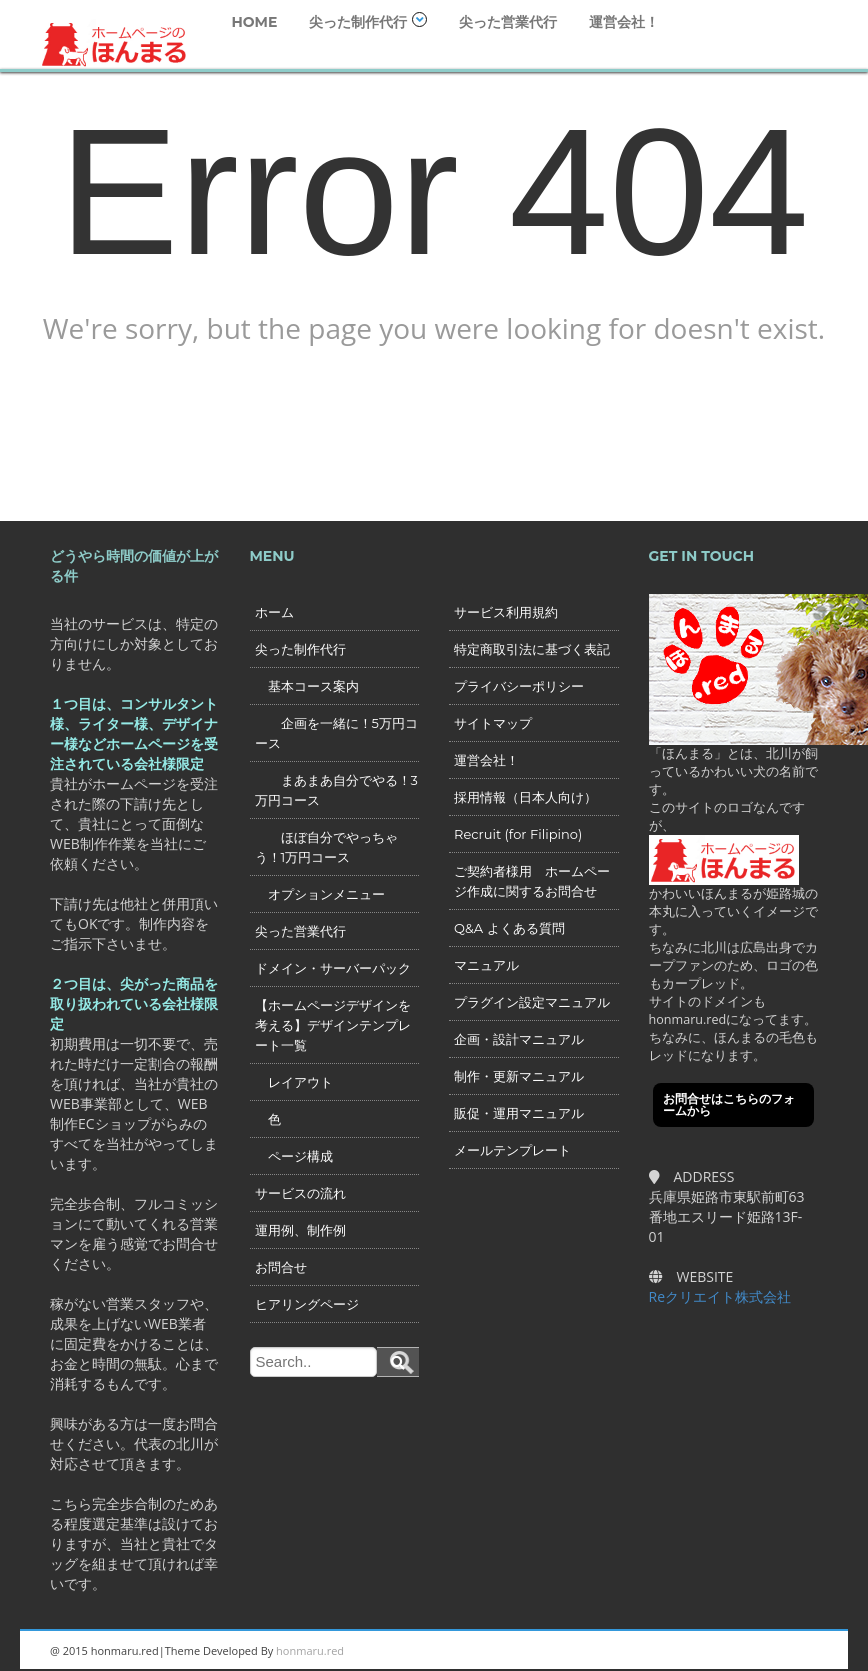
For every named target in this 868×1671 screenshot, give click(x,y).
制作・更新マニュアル (519, 1076)
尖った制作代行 (368, 21)
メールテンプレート (512, 1150)
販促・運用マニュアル (519, 1113)
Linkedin (658, 1651)
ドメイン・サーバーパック (333, 968)
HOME (254, 22)
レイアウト (294, 1082)
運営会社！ (624, 22)
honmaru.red (310, 1650)
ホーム (274, 612)
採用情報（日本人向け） (525, 797)
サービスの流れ (300, 1193)
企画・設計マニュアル (519, 1039)
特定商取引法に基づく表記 (532, 649)
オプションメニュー (320, 894)
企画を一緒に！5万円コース (336, 733)
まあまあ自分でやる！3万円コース (336, 790)
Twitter (748, 1651)
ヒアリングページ (307, 1304)
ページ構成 (294, 1156)
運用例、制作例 (300, 1230)
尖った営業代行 (508, 22)
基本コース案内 (307, 686)
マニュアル (486, 965)
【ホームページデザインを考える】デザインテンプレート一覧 (333, 1025)
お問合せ (281, 1267)
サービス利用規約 (506, 612)
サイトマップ (493, 723)
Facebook (793, 1651)
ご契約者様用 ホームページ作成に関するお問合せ (532, 881)
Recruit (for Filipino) (518, 834)
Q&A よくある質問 (509, 928)
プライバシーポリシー (519, 686)
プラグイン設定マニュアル (532, 1002)
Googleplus (703, 1651)
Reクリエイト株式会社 (720, 1296)
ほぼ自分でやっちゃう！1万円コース (326, 847)
